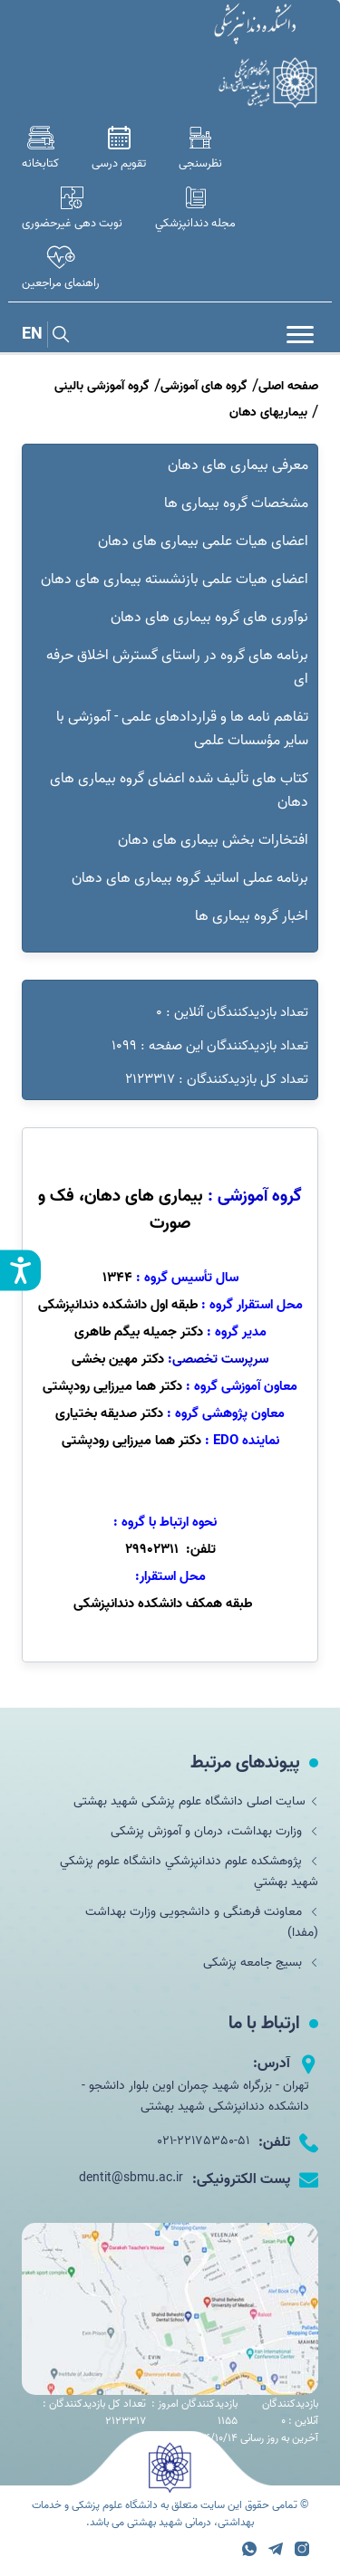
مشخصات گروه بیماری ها (236, 503)
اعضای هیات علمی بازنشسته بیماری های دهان (174, 579)
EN (32, 334)
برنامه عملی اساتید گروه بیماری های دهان (190, 878)
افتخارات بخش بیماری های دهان (213, 840)
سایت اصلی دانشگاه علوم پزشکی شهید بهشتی (195, 1801)
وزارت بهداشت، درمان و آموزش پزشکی (214, 1831)
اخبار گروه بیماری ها (251, 916)
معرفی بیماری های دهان (238, 465)
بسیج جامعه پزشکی (260, 1962)
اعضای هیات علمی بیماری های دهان (203, 541)
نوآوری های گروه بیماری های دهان (209, 617)
